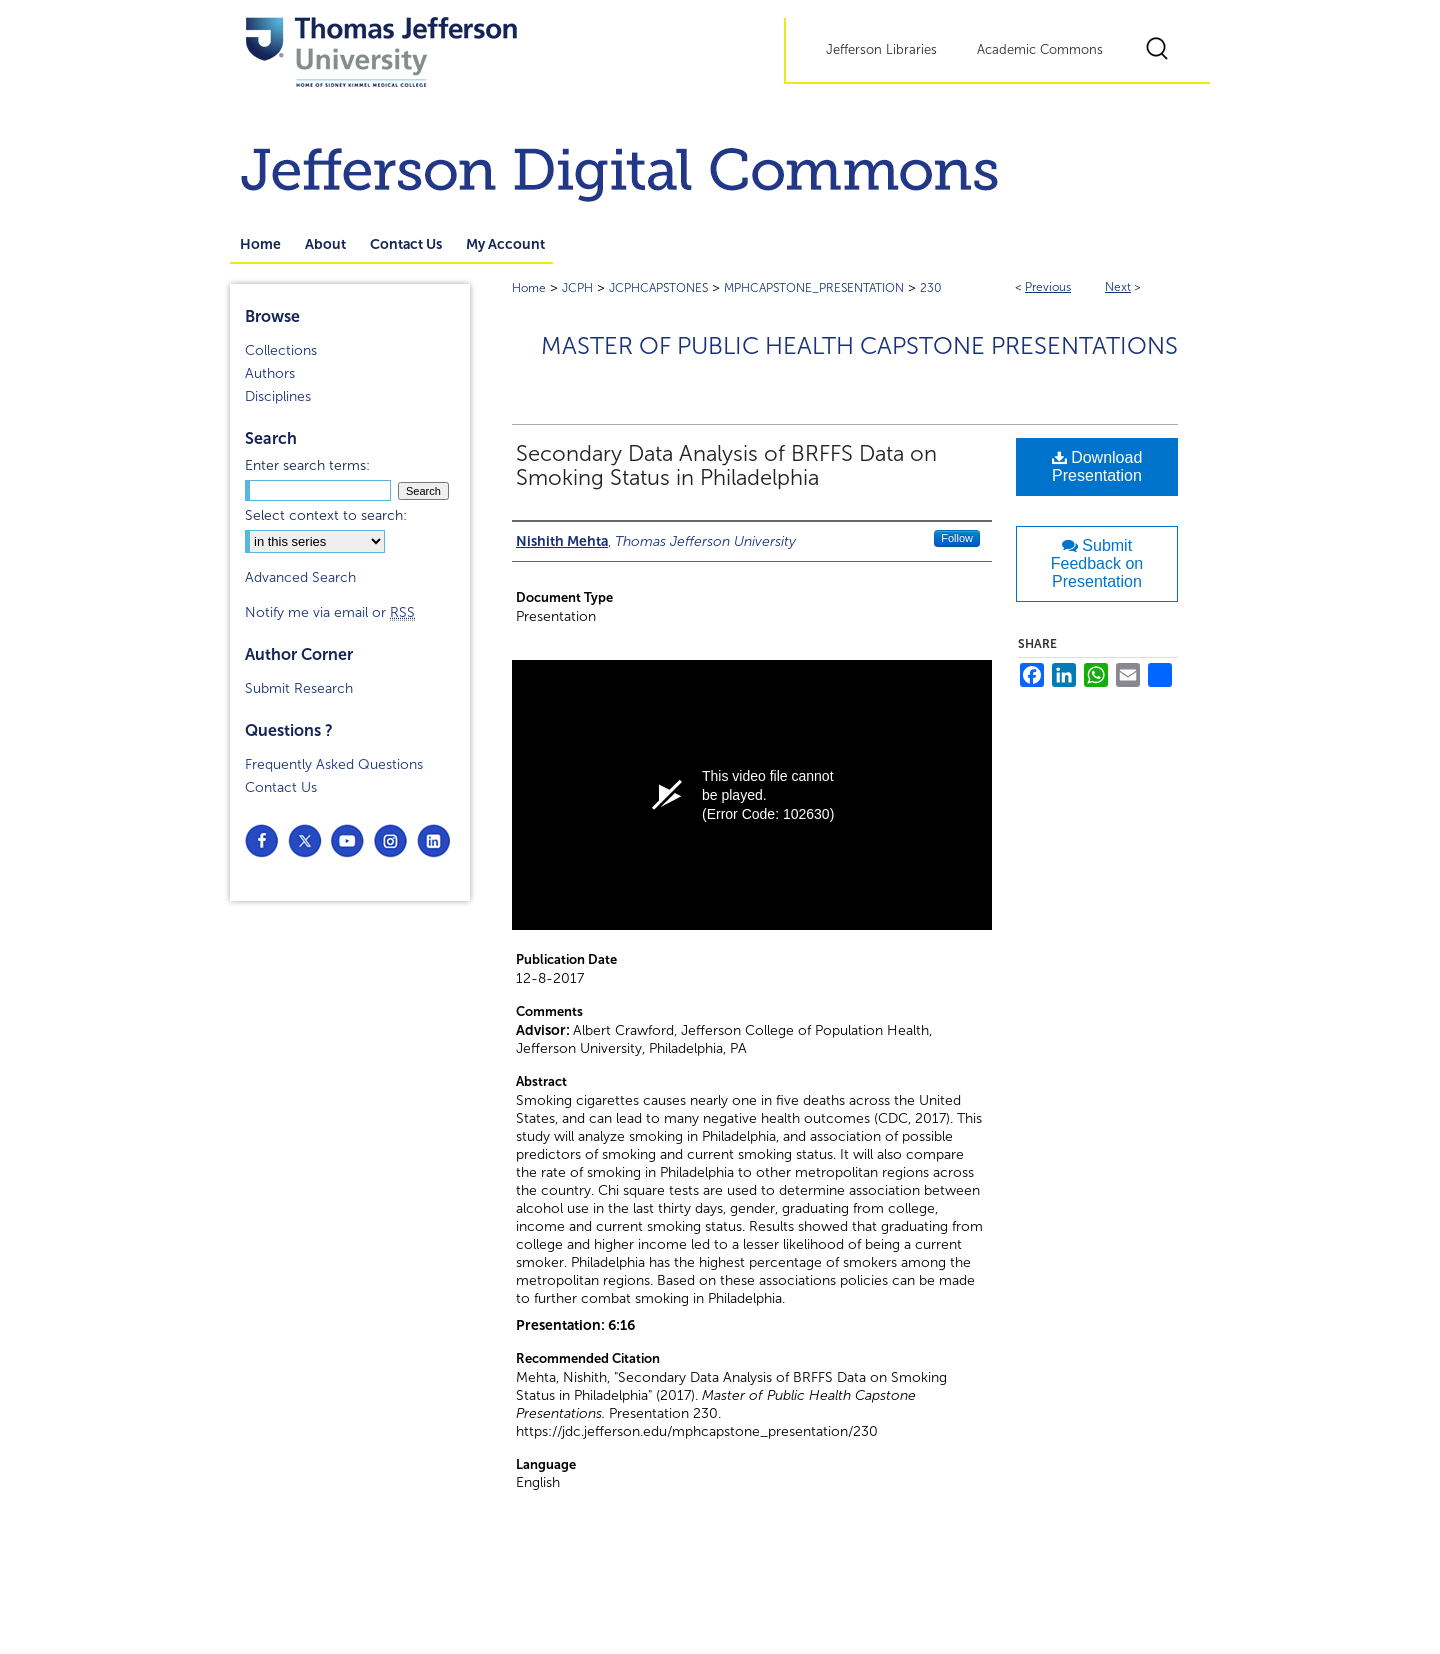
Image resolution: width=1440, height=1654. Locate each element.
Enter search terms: (307, 465)
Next (1118, 287)
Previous (1048, 287)
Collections (281, 350)
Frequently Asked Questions (334, 764)
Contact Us (281, 787)
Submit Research (299, 688)
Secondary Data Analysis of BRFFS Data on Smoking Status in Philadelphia (726, 466)
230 (931, 288)
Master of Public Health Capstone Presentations (859, 346)
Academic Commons (1040, 50)
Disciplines (278, 396)
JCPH (577, 288)
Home (529, 288)
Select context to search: (326, 515)
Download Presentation (1097, 466)
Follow (957, 538)
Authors (270, 373)
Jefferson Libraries (881, 50)
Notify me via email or (330, 612)
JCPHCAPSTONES (658, 288)
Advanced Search (300, 577)
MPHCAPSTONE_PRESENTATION (814, 288)
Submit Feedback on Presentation (1097, 563)
